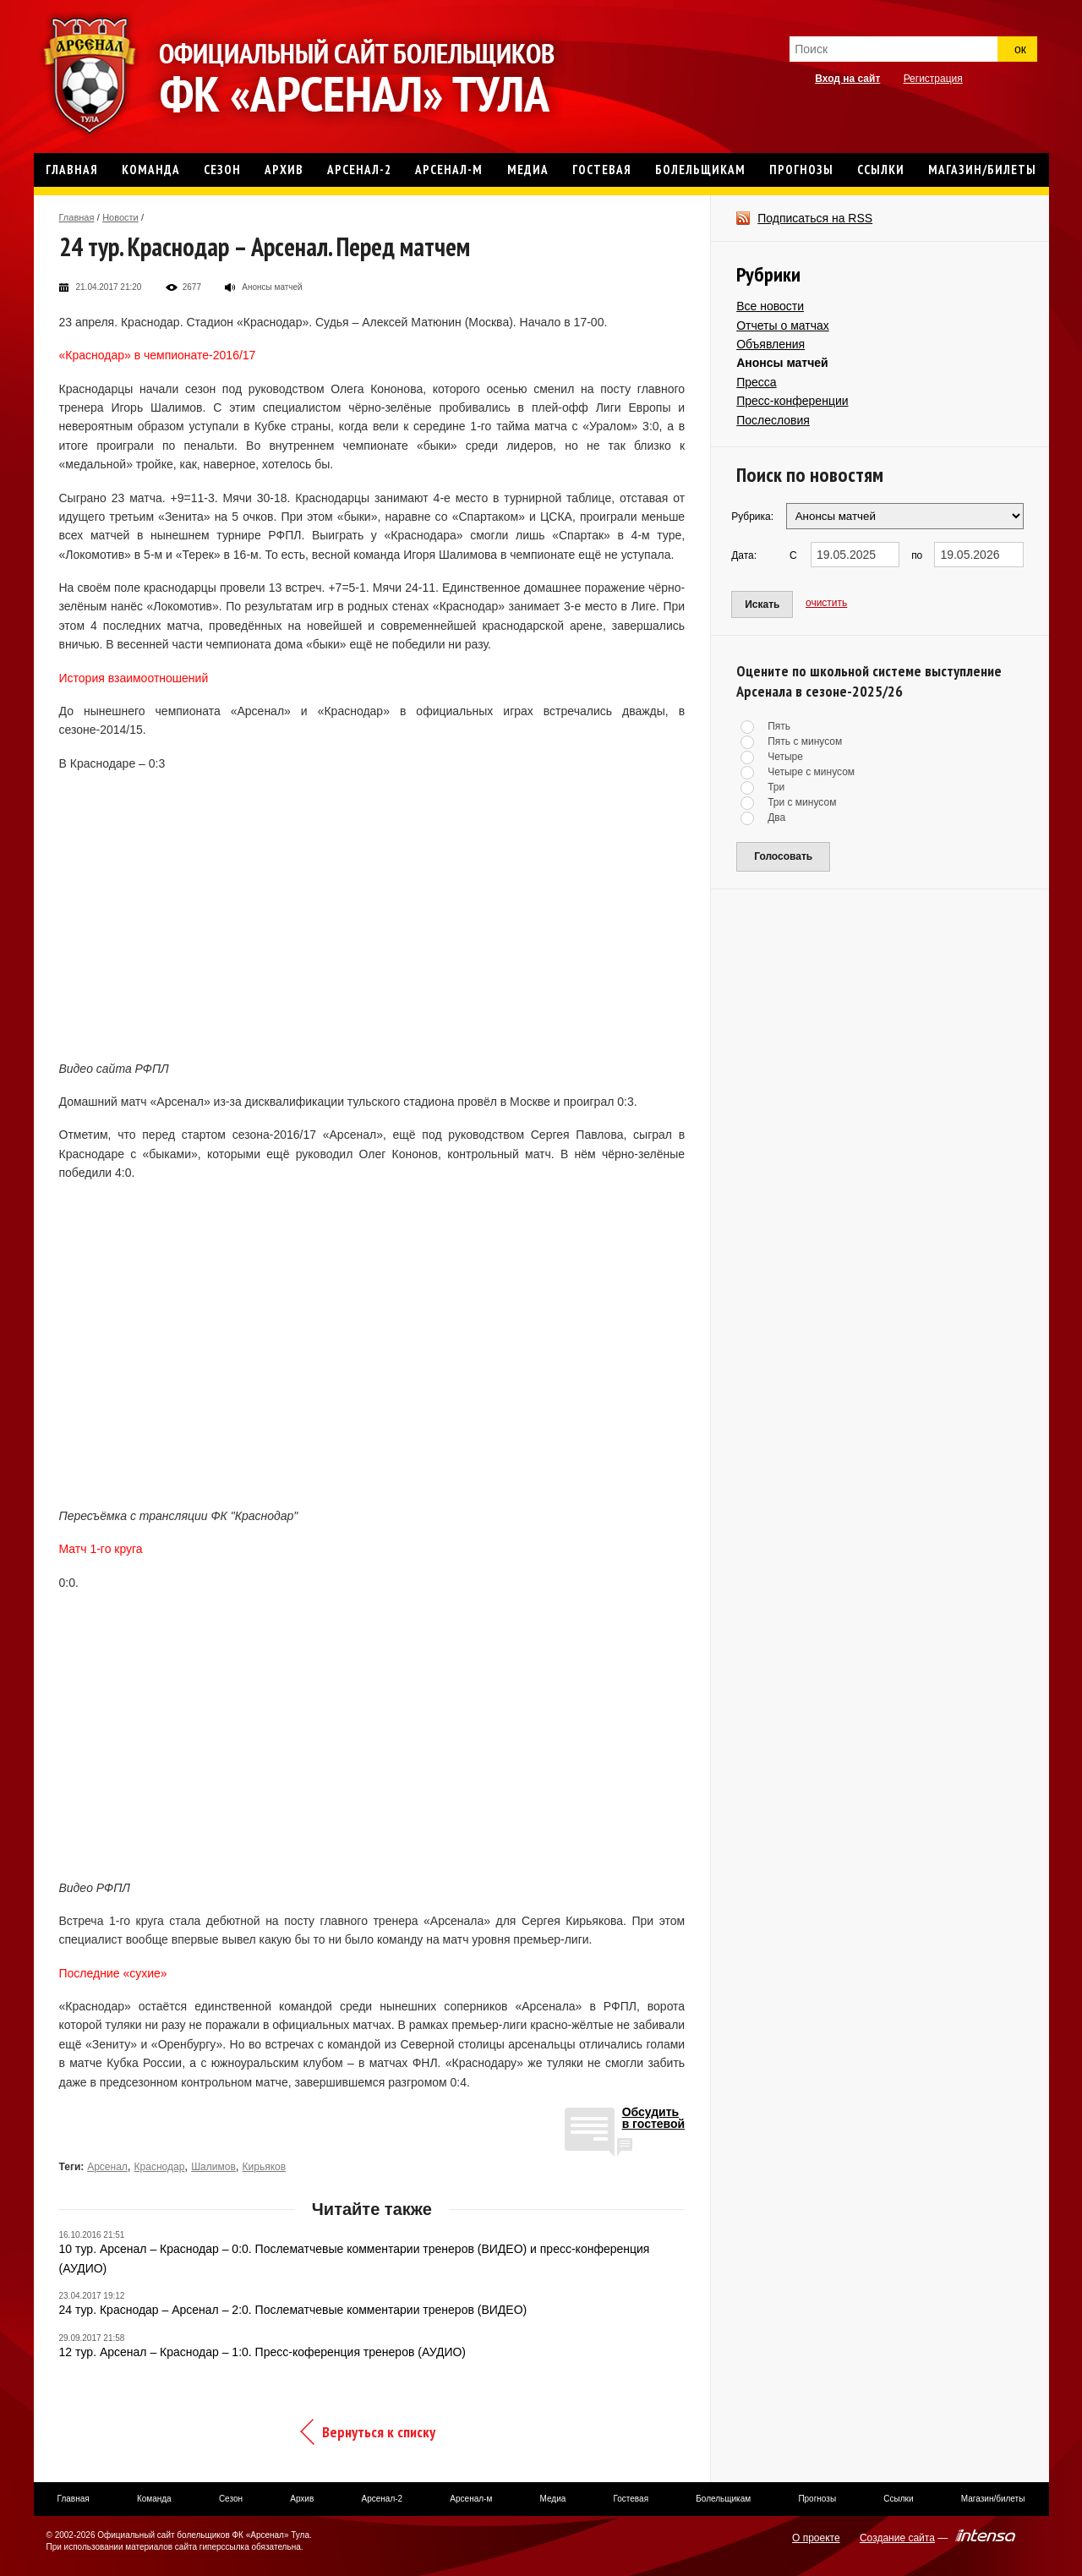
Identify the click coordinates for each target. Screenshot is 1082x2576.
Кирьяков (265, 2167)
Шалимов (213, 2167)
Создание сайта (897, 2538)
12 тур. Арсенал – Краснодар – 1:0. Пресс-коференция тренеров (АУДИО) (263, 2352)
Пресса (756, 382)
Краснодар (159, 2167)
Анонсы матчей (782, 362)
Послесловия (773, 420)
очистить (826, 603)
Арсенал (107, 2167)
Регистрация (933, 79)
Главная (77, 217)
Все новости (770, 306)
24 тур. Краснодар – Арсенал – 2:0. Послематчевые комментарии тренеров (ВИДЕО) (293, 2309)
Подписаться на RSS (814, 218)
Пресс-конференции (792, 400)
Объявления (770, 344)
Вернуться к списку (378, 2432)
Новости (120, 217)
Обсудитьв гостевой (654, 2118)
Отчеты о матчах (782, 325)
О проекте (816, 2538)
